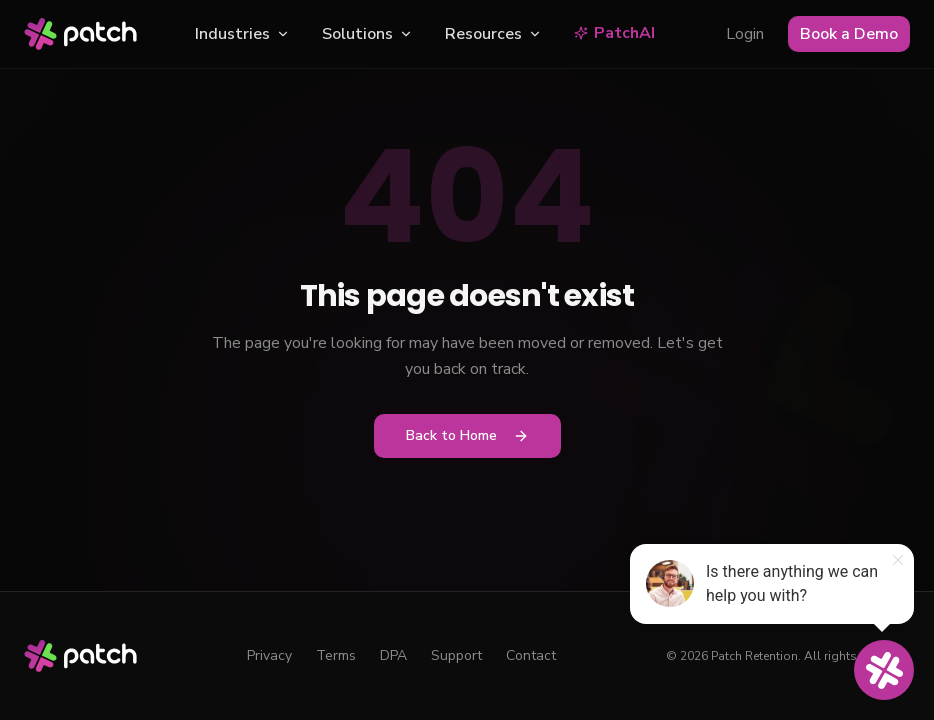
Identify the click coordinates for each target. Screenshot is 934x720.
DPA (393, 655)
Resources (493, 34)
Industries (242, 34)
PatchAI (614, 33)
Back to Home (467, 435)
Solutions (367, 34)
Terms (336, 655)
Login (745, 34)
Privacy (269, 655)
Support (456, 655)
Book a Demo (849, 34)
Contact (531, 655)
